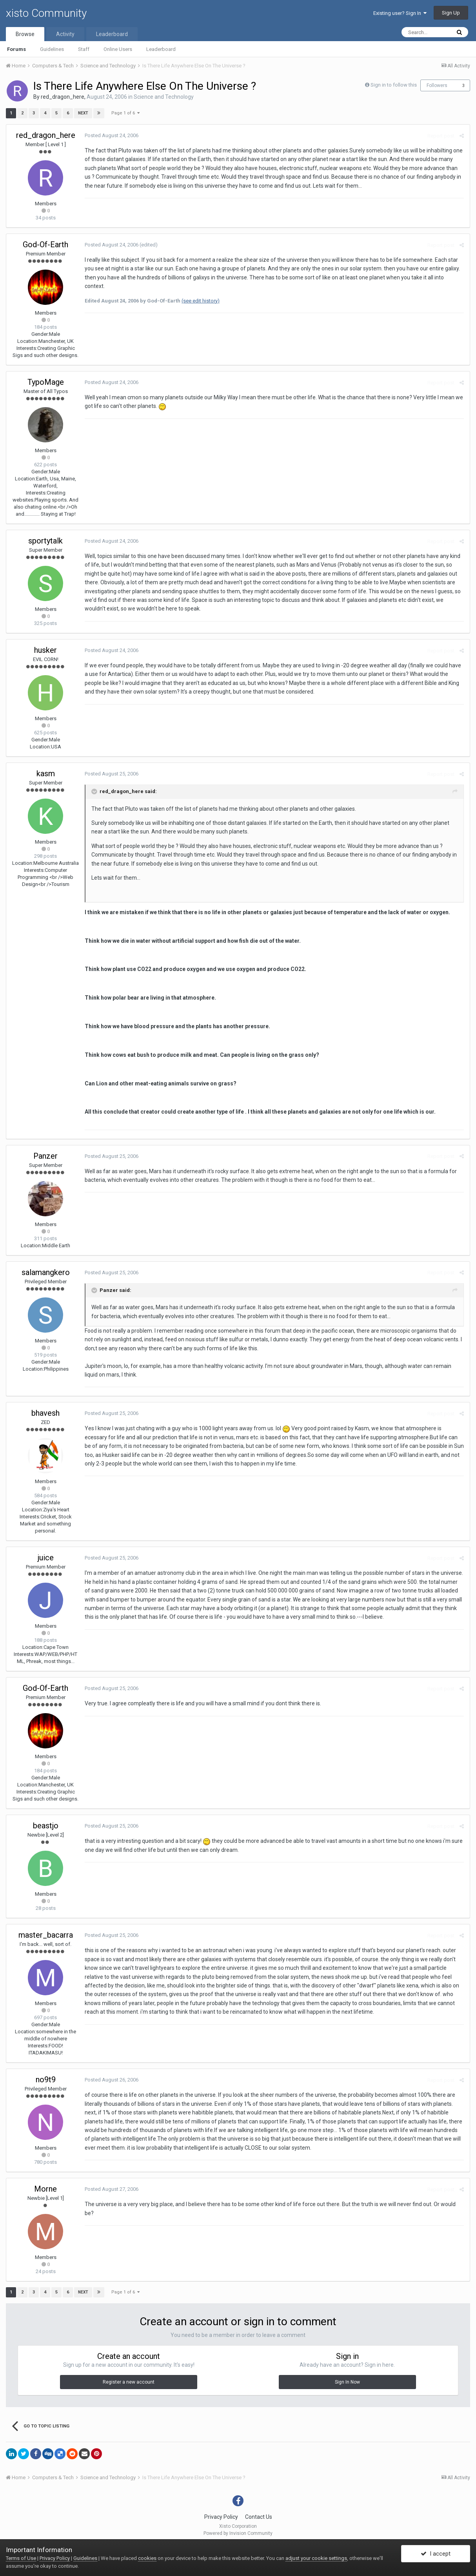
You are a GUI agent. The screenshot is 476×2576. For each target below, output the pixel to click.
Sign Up (451, 13)
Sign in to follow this (394, 85)
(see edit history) (201, 301)
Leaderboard (161, 49)
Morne (45, 2189)
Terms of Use (21, 2558)
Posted (111, 135)
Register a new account (128, 2382)
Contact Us (258, 2517)
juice (46, 1557)
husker (45, 650)
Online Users (118, 49)
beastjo (45, 1825)
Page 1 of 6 (125, 113)
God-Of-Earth (45, 244)
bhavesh (45, 1413)
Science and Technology (164, 97)
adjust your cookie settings (316, 2558)
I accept (436, 2553)
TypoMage (45, 382)
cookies (147, 2558)
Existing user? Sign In (400, 13)
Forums (16, 49)
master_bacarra (45, 1935)
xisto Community (46, 13)
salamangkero (46, 1272)
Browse (25, 34)
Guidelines (52, 49)
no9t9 (46, 2079)
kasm (45, 773)
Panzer (45, 1156)
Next (83, 113)
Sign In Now (347, 2382)
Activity (65, 34)
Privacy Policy (221, 2517)
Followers (437, 85)
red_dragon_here (62, 97)
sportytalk (45, 540)
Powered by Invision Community (238, 2533)
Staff (83, 49)
